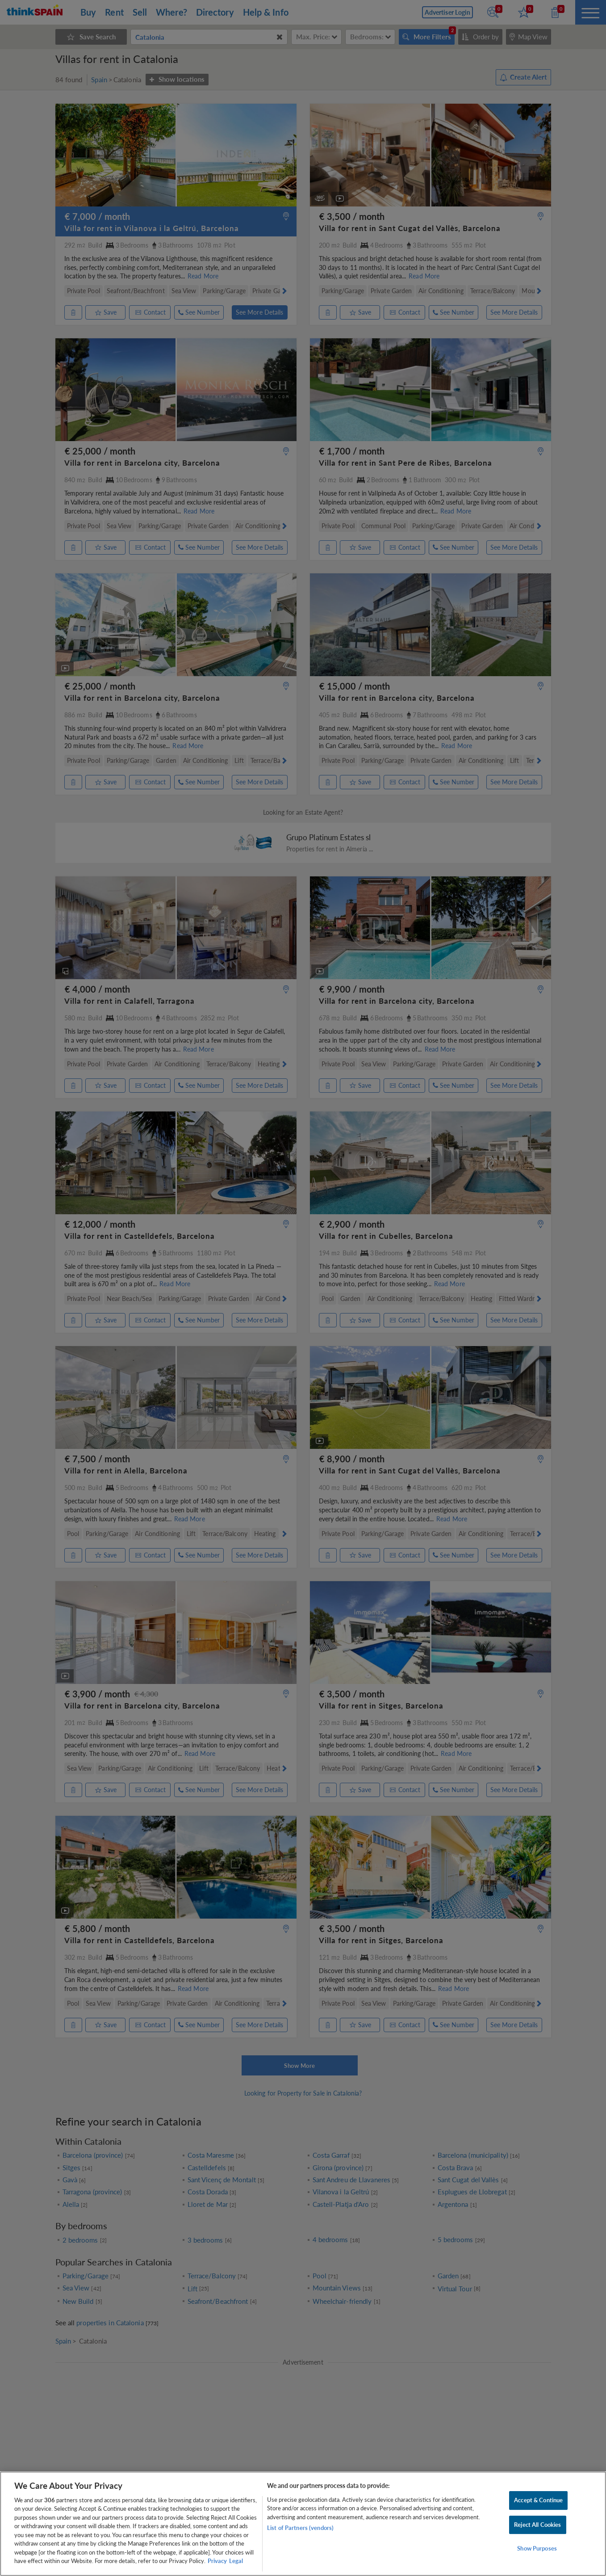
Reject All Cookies (537, 2524)
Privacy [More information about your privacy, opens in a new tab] (217, 2560)
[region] (303, 2523)
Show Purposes (537, 2548)
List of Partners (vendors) (300, 2527)
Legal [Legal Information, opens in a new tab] (236, 2560)
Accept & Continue (538, 2500)
